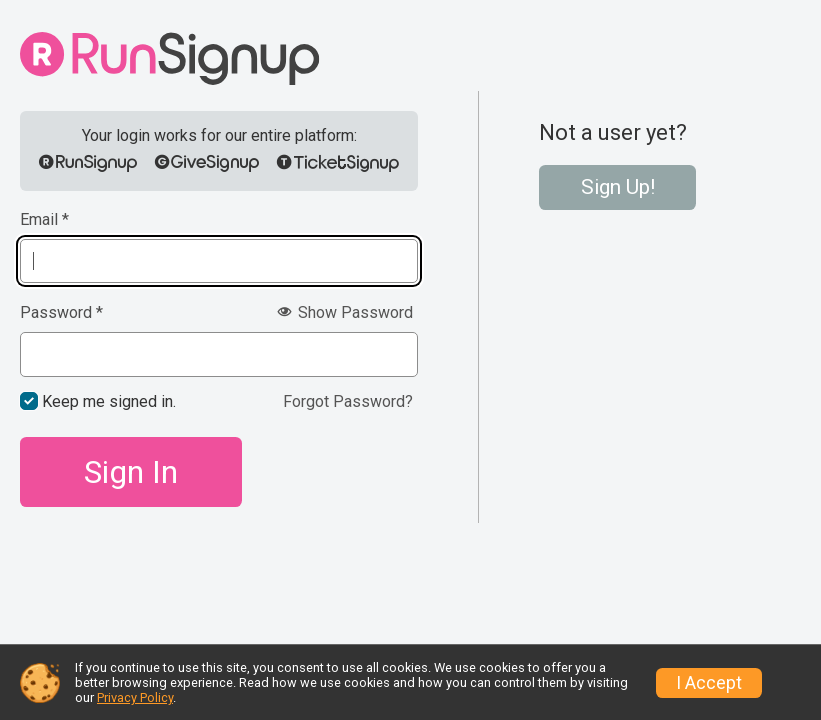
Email (44, 220)
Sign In (131, 472)
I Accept (709, 683)
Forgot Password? (348, 401)
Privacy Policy (135, 697)
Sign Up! (618, 187)
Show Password (345, 312)
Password (61, 313)
